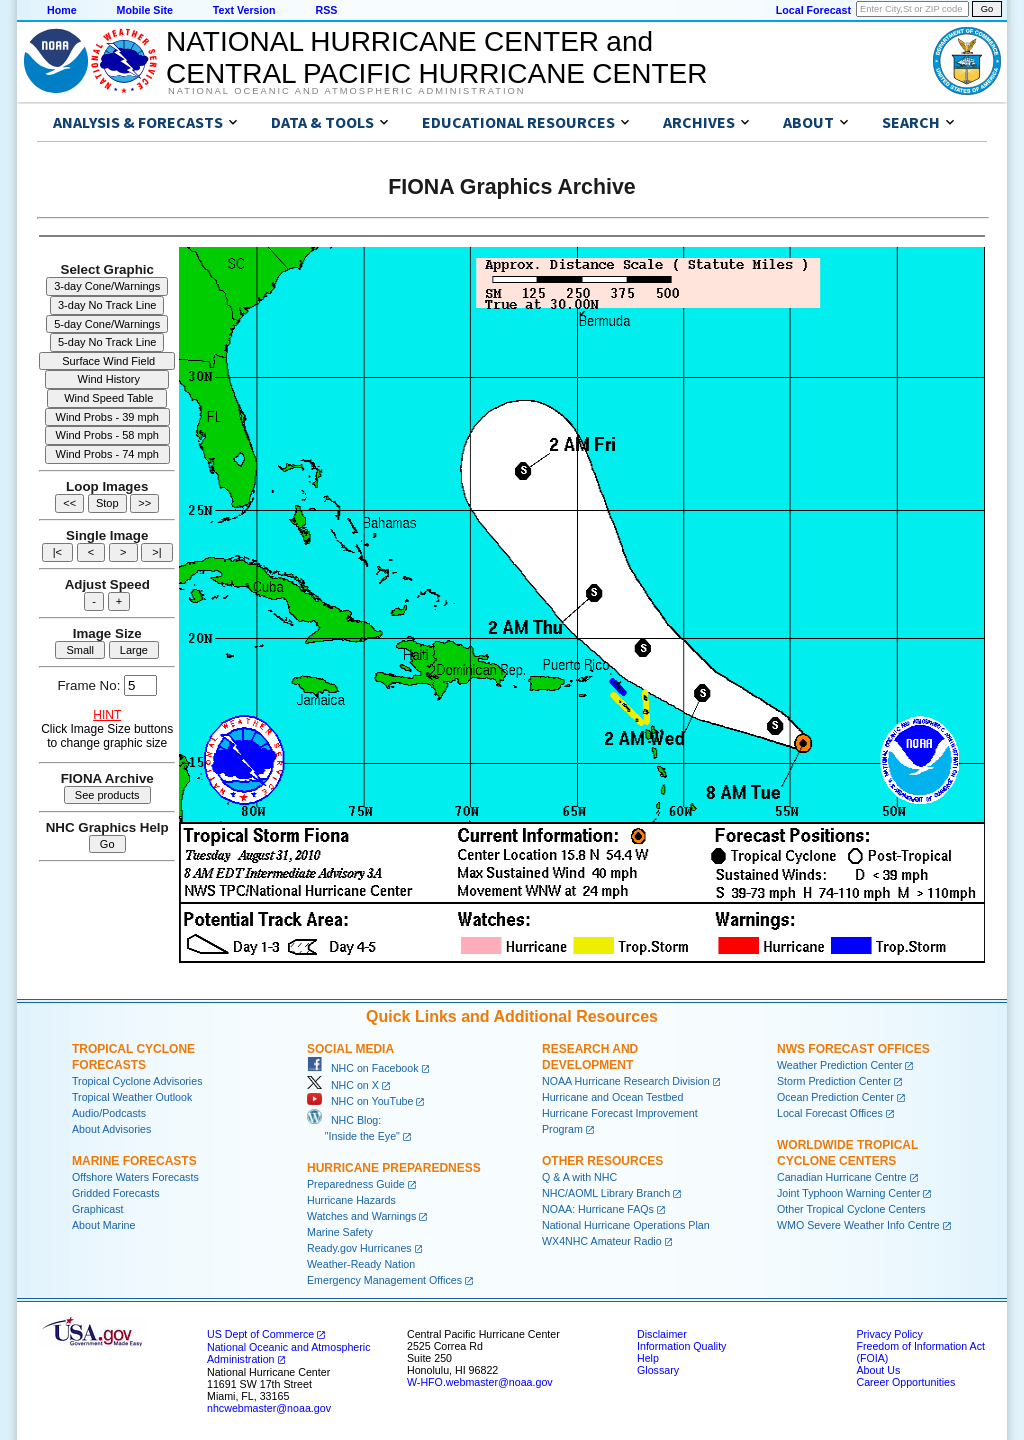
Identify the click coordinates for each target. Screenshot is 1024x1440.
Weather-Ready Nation (361, 1264)
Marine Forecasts (134, 1161)
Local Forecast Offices (830, 1113)
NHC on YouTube (360, 1101)
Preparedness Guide (356, 1184)
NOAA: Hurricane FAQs (598, 1209)
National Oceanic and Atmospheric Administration (346, 91)
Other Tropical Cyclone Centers (851, 1209)
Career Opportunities (905, 1382)
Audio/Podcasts (109, 1113)
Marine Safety (340, 1232)
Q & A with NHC (579, 1177)
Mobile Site (145, 10)
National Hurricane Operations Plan (626, 1225)
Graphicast (98, 1209)
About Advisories (111, 1129)
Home (62, 10)
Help (648, 1358)
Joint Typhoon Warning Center (848, 1193)
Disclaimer (662, 1334)
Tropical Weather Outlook (132, 1097)
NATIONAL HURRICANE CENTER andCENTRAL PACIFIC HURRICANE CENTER (436, 57)
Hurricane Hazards (351, 1200)
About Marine (103, 1225)
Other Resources (602, 1161)
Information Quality (681, 1346)
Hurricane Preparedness (394, 1168)
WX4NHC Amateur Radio (602, 1241)
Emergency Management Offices (384, 1280)
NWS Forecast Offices (853, 1049)
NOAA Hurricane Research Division (626, 1081)
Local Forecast (813, 10)
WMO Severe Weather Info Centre (858, 1225)
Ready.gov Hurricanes (359, 1248)
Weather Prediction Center (839, 1065)
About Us (878, 1370)
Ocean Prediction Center (835, 1097)
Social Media (350, 1049)
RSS (326, 10)
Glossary (658, 1370)
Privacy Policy (889, 1334)
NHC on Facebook (363, 1068)
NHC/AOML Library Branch (606, 1193)
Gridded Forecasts (116, 1193)
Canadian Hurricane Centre (842, 1177)
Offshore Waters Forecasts (135, 1177)
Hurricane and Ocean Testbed (612, 1097)
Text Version (244, 10)
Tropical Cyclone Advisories (137, 1081)
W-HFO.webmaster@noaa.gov (480, 1382)
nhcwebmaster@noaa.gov (269, 1408)
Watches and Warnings (361, 1216)
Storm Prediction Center (834, 1081)
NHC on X (343, 1085)
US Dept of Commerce (260, 1334)
